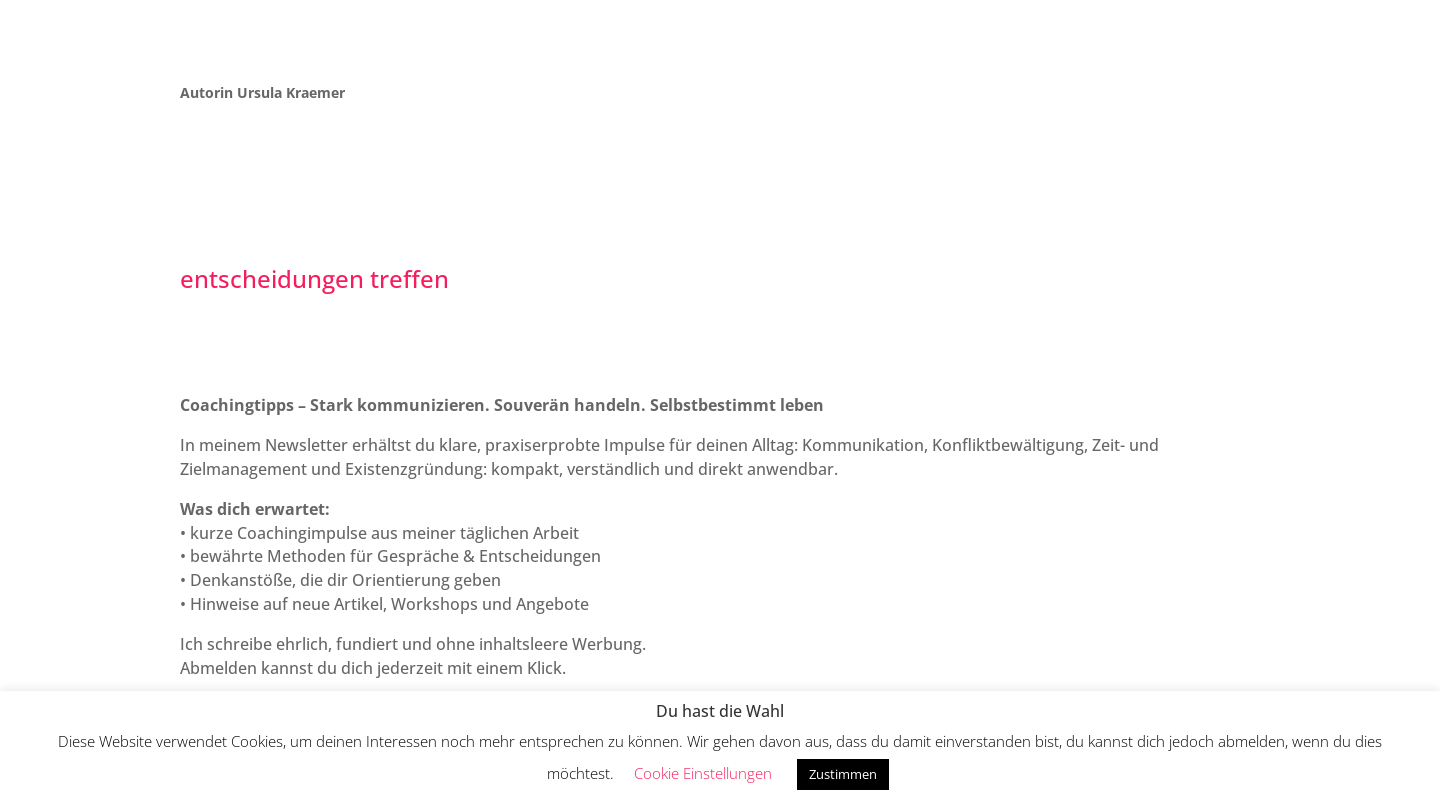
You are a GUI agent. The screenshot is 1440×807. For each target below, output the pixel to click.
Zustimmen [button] (843, 774)
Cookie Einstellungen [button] (703, 773)
